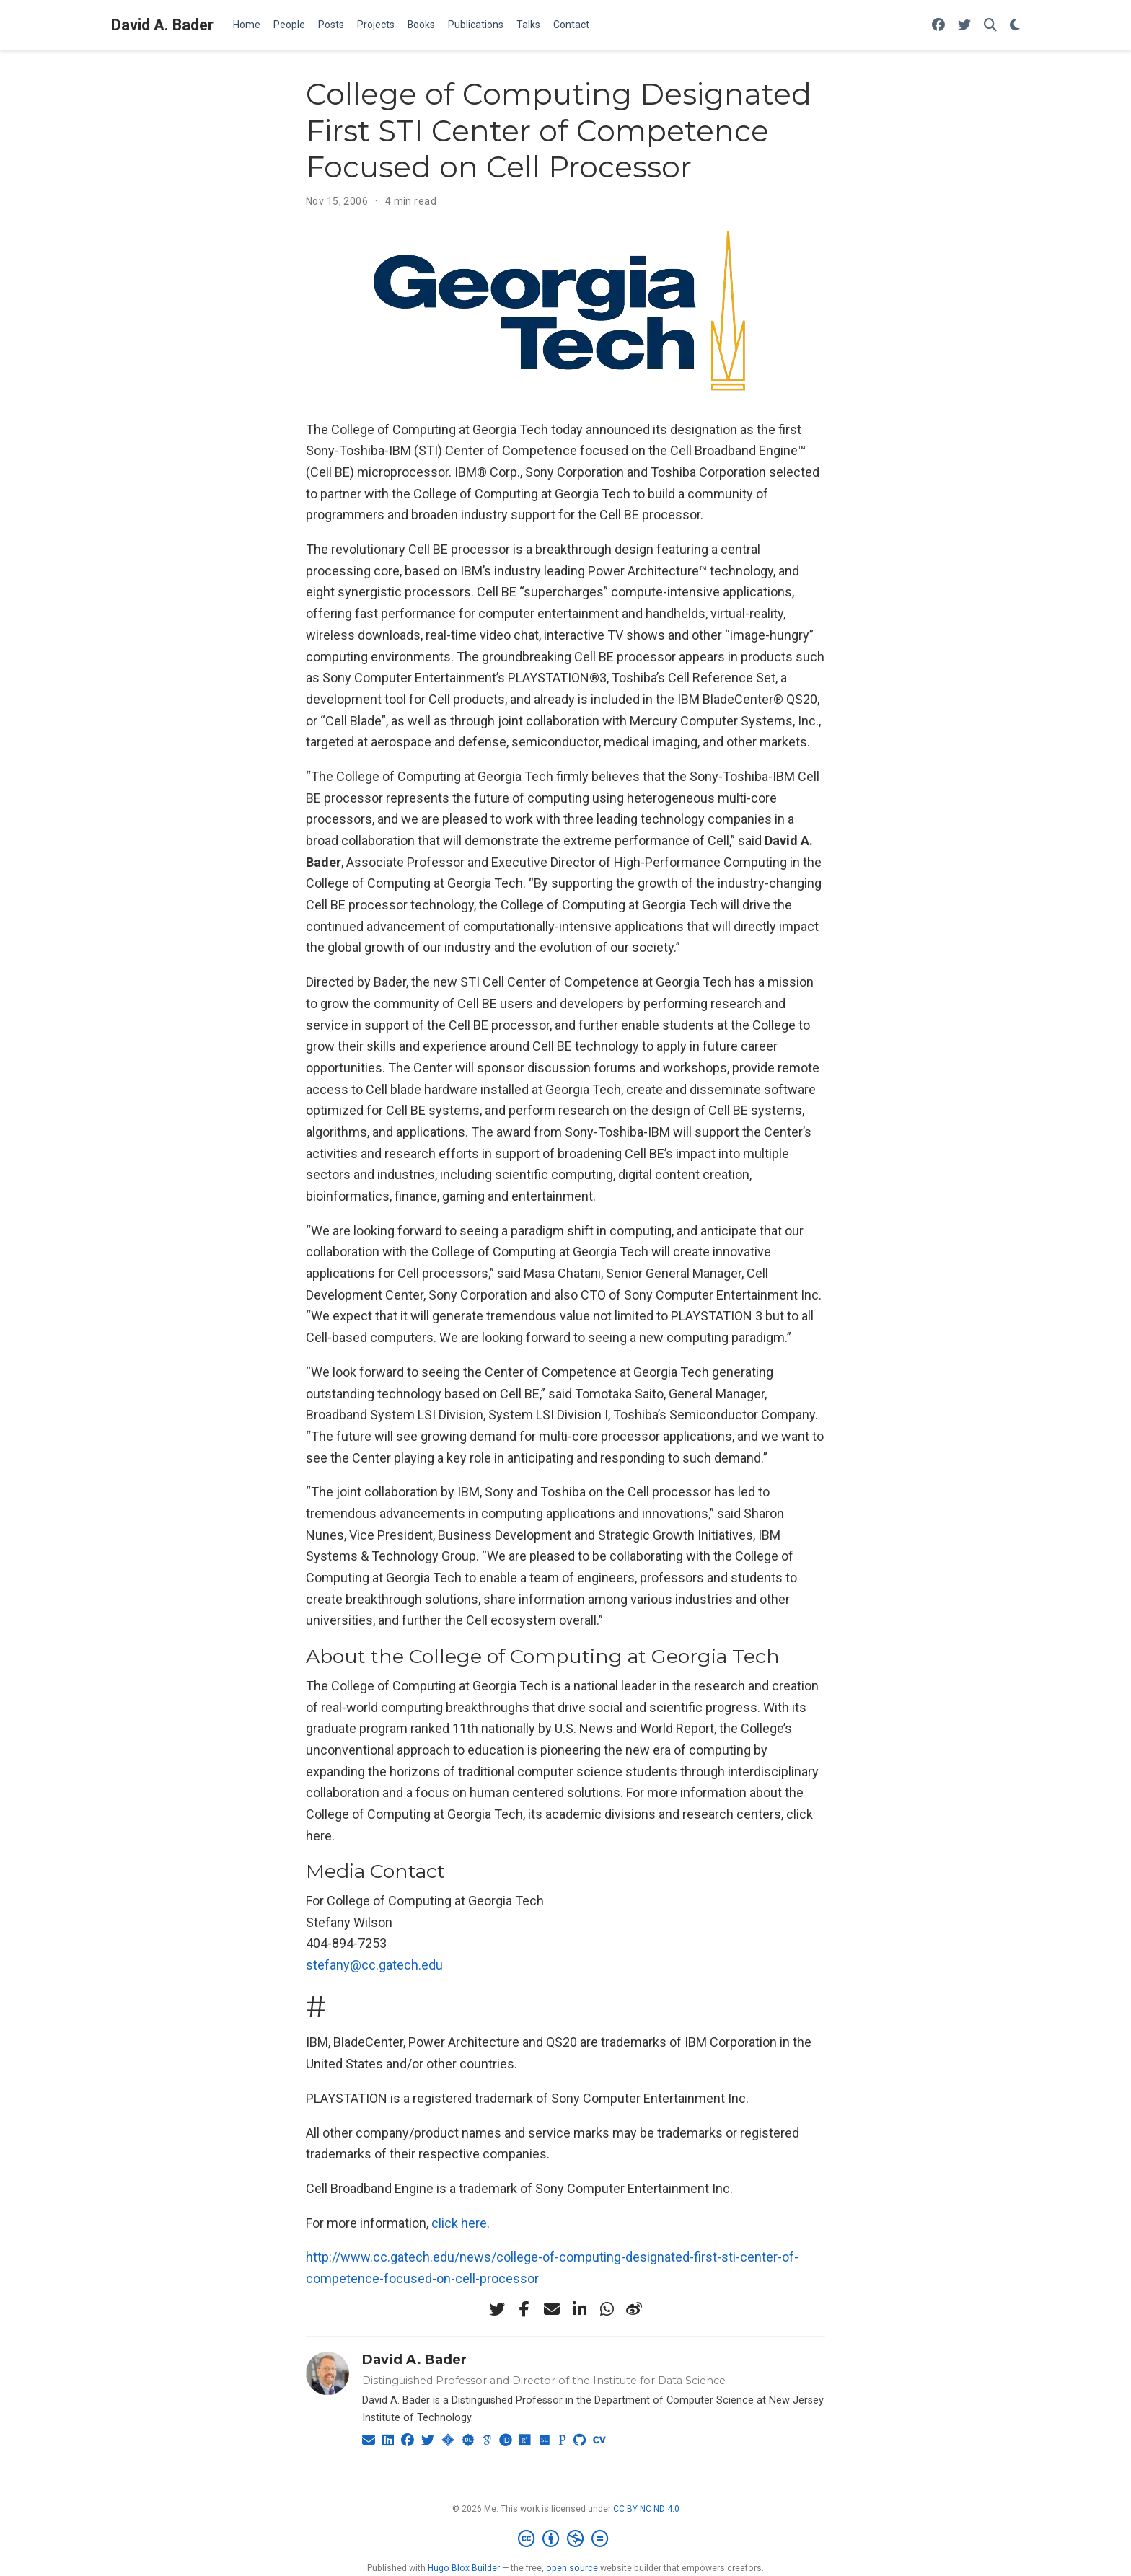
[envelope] (552, 2309)
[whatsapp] (606, 2309)
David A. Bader (162, 25)
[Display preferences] (1015, 25)
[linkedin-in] (579, 2309)
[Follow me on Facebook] (938, 25)
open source (572, 2568)
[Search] (990, 25)
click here (459, 2223)
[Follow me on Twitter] (964, 25)
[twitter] (497, 2309)
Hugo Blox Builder (464, 2568)
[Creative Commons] (566, 2539)
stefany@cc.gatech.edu (374, 1964)
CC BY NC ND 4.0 (646, 2509)
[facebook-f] (524, 2309)
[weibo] (634, 2309)
